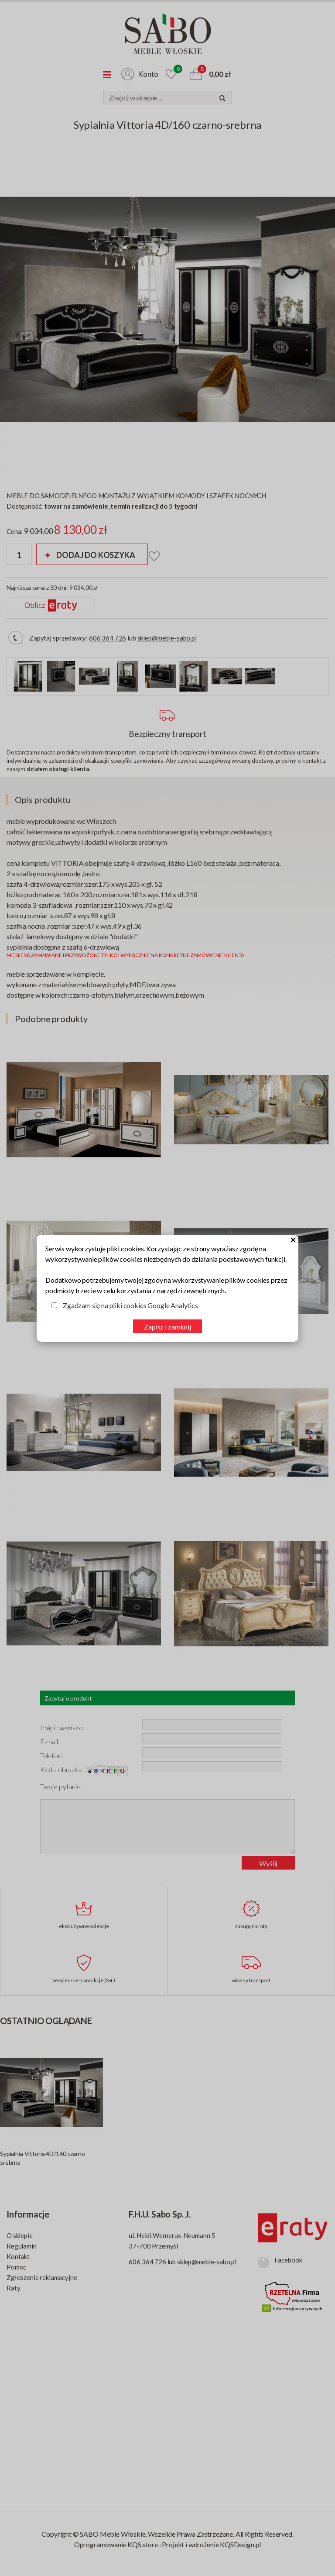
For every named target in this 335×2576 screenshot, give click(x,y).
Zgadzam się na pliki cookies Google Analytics (130, 1305)
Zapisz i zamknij (167, 1326)
